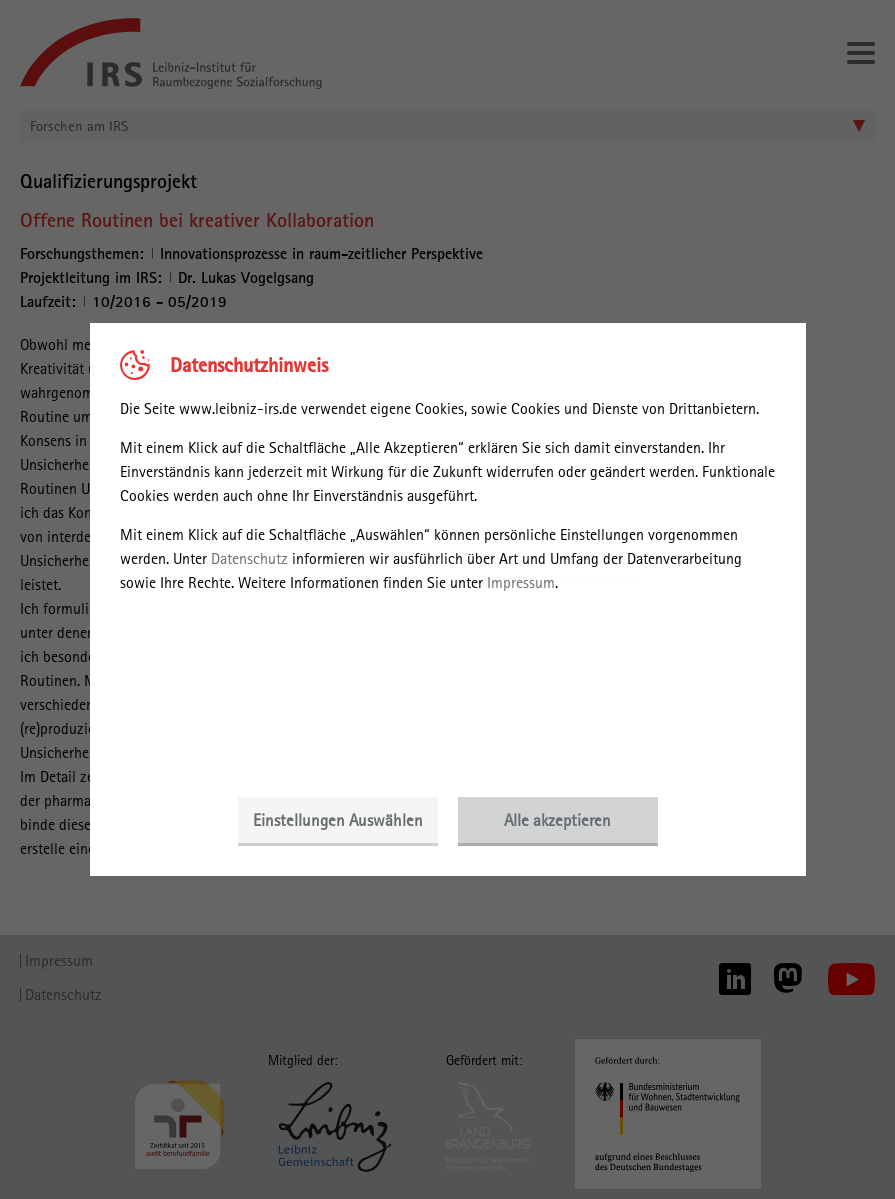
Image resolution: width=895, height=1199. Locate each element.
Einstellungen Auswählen (338, 820)
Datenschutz (249, 558)
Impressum (521, 582)
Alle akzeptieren (557, 820)
